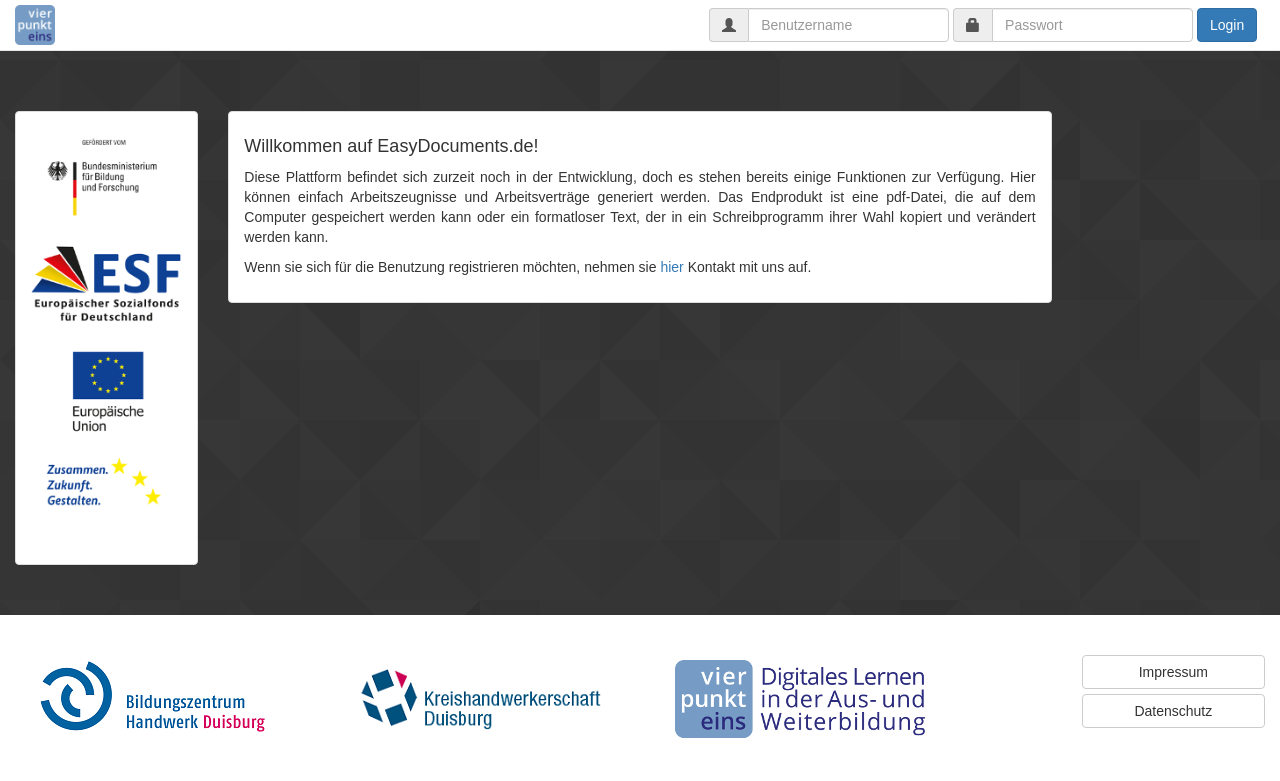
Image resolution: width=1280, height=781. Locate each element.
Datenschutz (1173, 711)
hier (671, 267)
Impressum (1173, 672)
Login (1227, 25)
